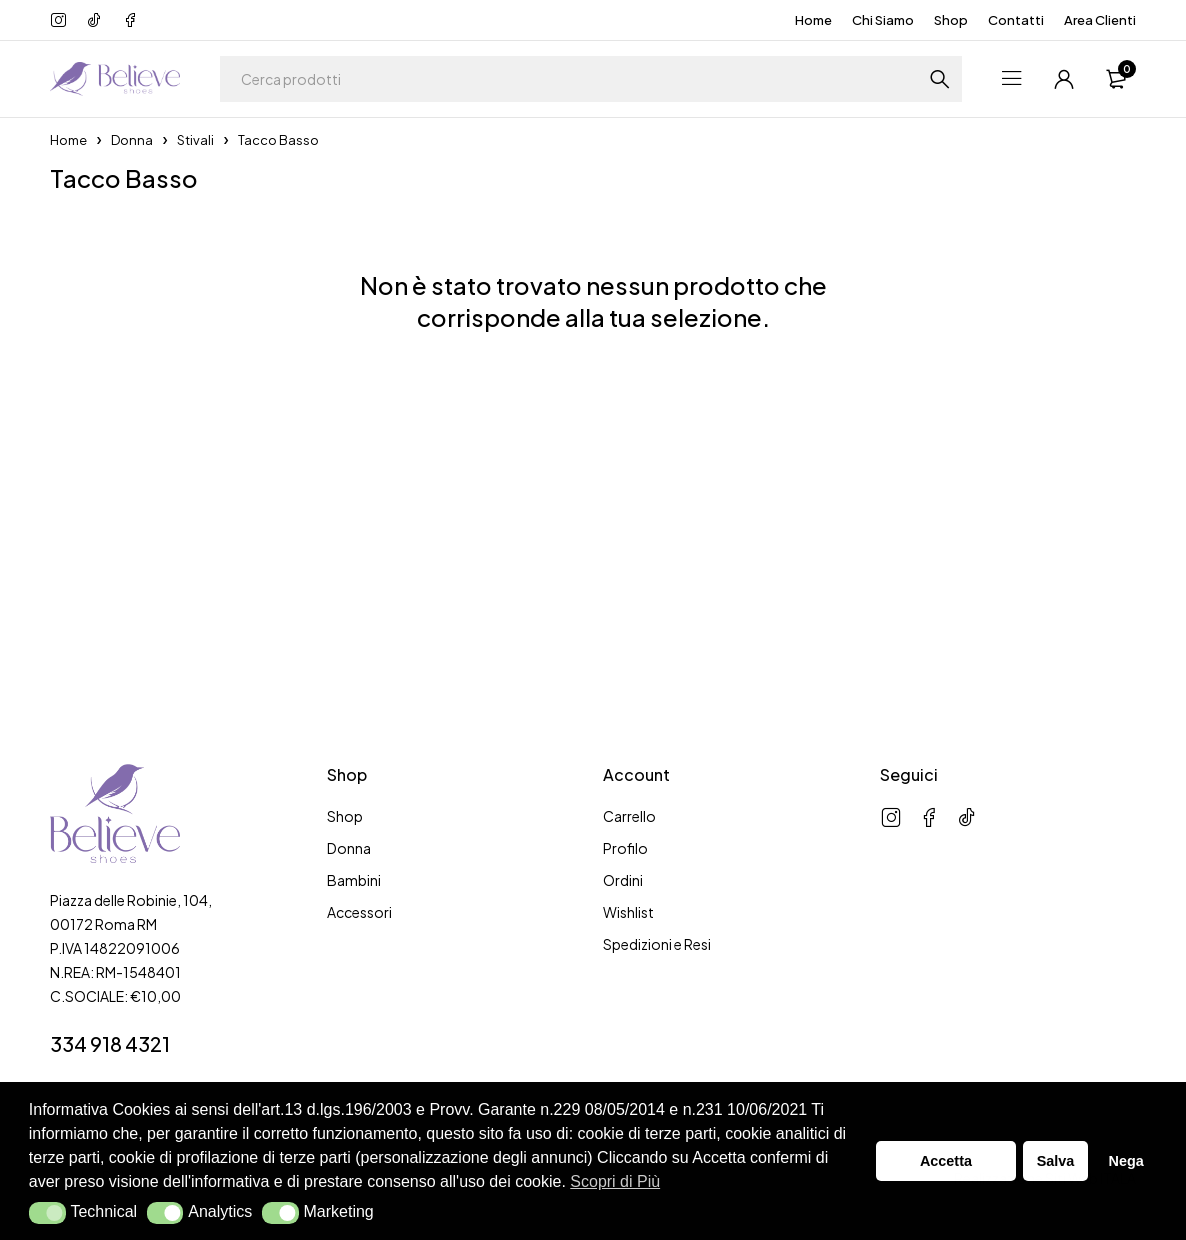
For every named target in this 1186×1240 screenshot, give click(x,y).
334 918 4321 (110, 1043)
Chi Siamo (883, 20)
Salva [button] (1056, 1161)
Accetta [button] (946, 1161)
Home (813, 20)
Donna (132, 140)
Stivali (195, 140)
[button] (47, 1213)
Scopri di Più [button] (615, 1181)
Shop (951, 20)
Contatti (1016, 20)
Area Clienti (1100, 20)
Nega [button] (1125, 1161)
